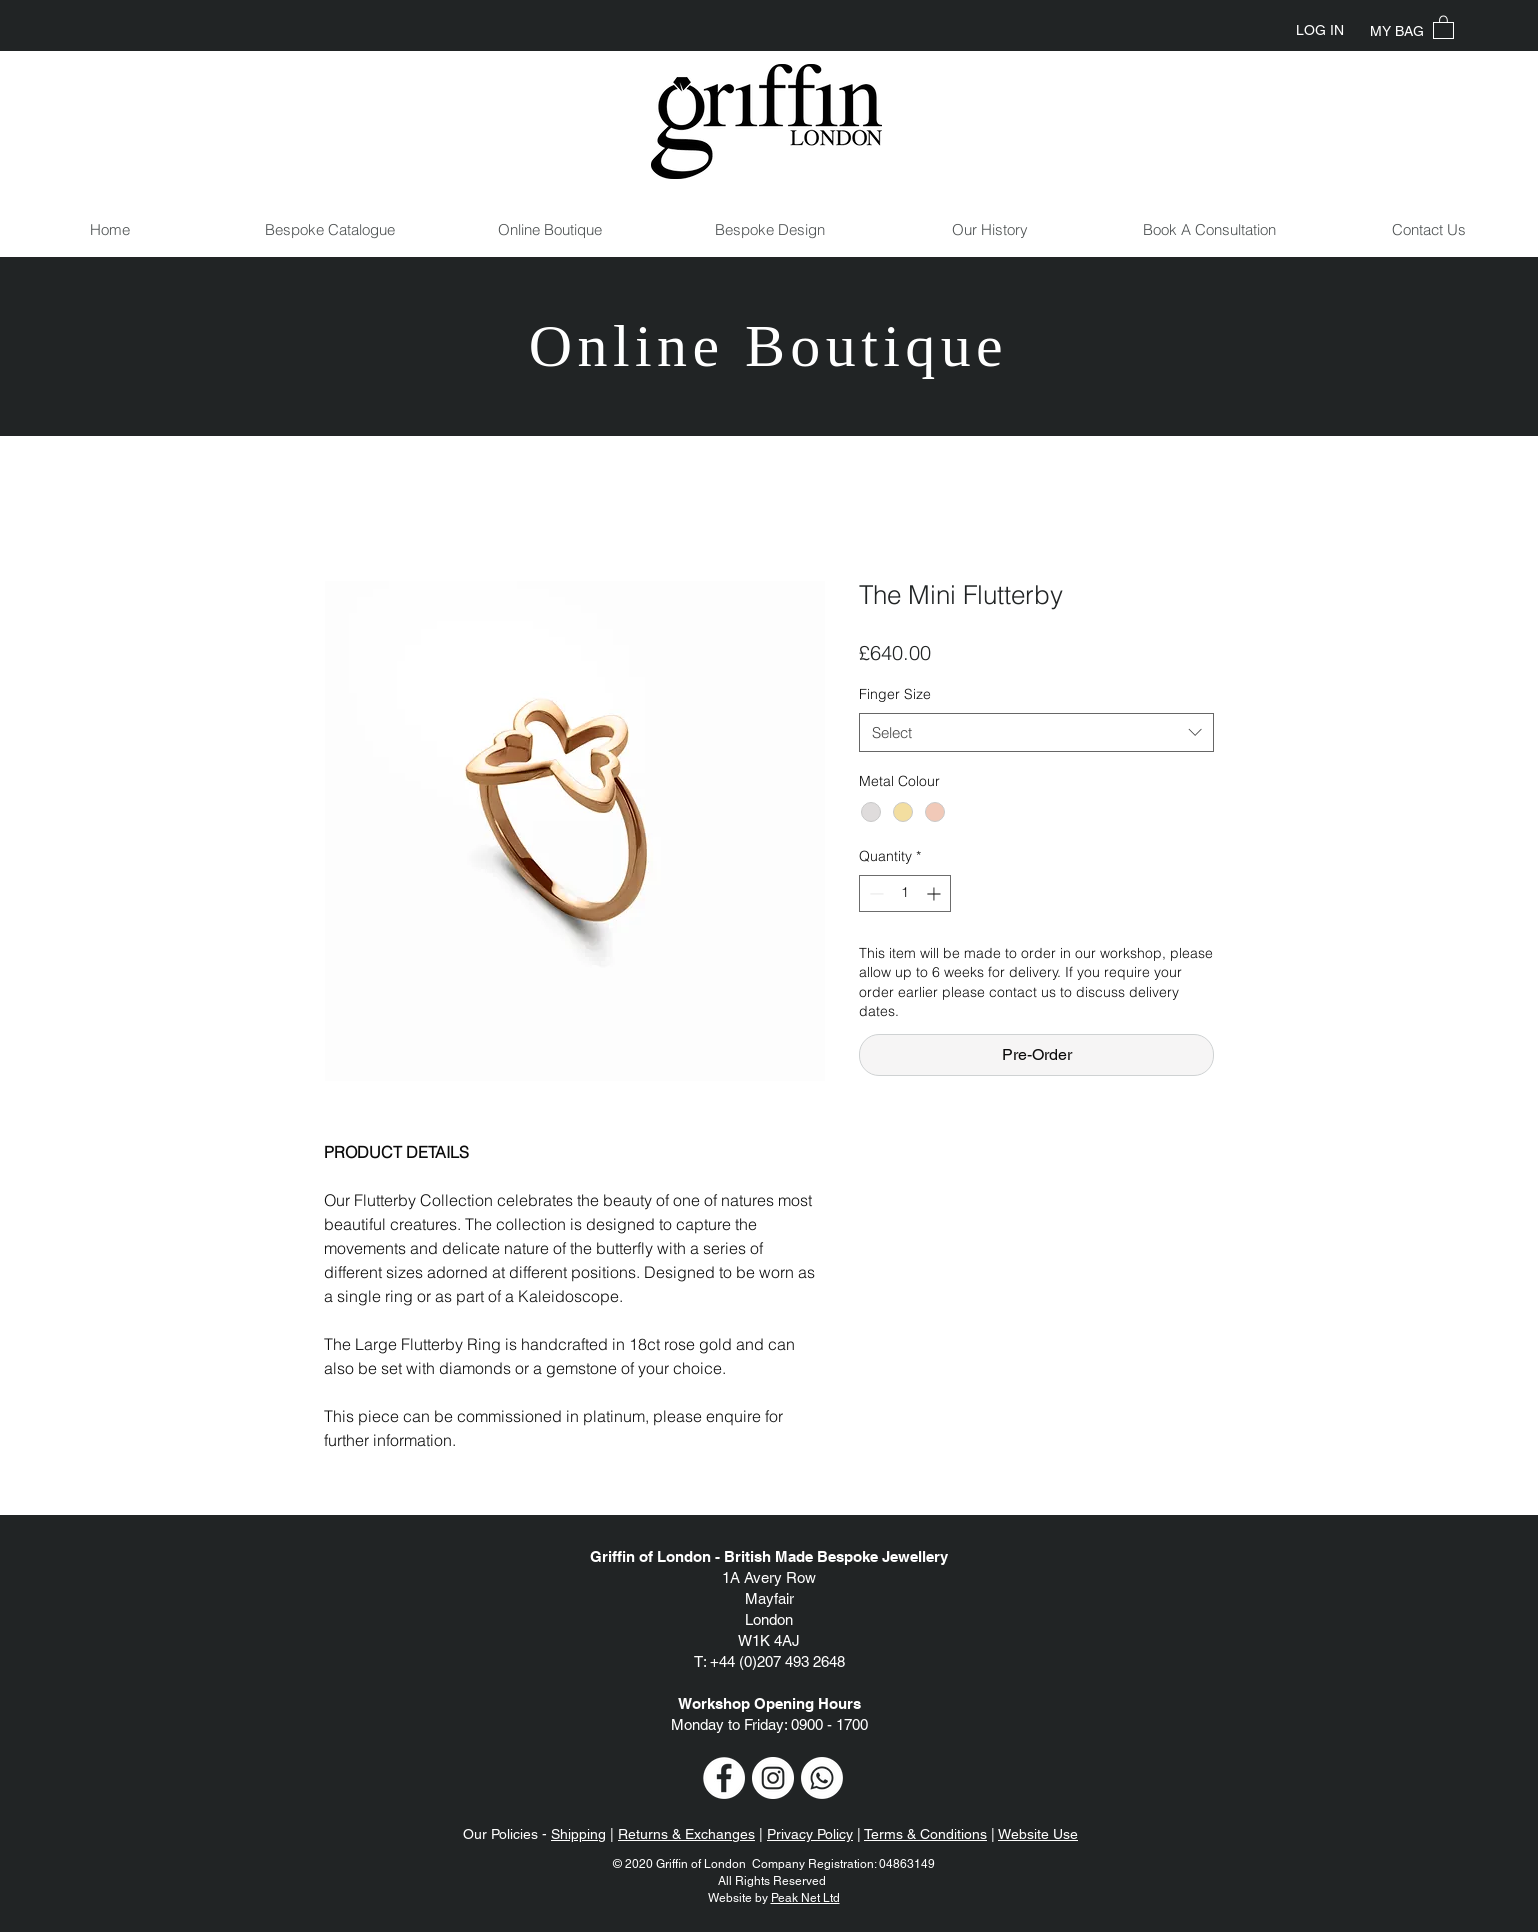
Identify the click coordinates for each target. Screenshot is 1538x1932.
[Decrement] (874, 893)
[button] (1443, 26)
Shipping (578, 1834)
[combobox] (1036, 732)
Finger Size (895, 694)
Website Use (1038, 1834)
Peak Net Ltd (805, 1898)
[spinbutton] (905, 893)
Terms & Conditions (925, 1834)
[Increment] (935, 893)
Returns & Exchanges (686, 1834)
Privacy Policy (810, 1834)
